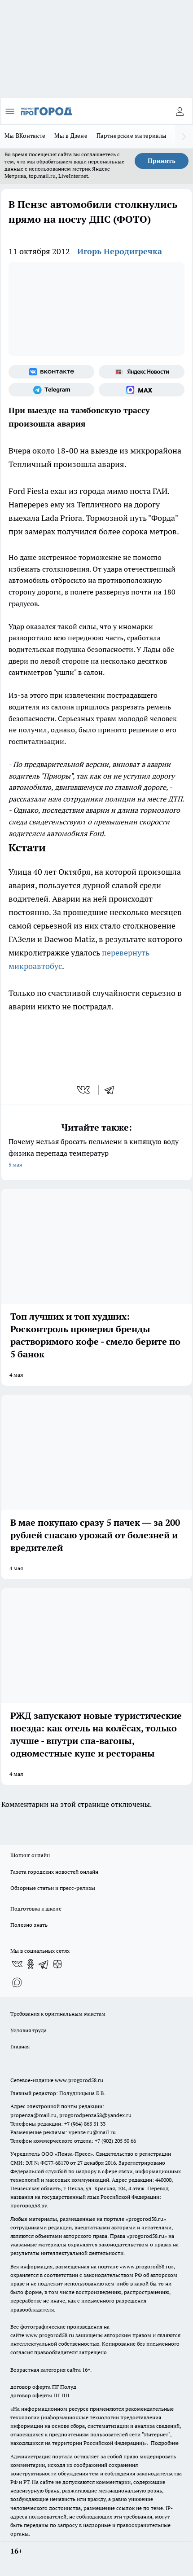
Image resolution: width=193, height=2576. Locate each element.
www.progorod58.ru (79, 2080)
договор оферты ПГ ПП (40, 2395)
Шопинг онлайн (30, 1855)
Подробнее (165, 2442)
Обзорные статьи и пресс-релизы (52, 1888)
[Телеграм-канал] (51, 389)
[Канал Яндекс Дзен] (57, 1964)
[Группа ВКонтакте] (51, 372)
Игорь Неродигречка (119, 251)
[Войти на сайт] (180, 111)
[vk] (84, 1089)
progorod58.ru (145, 2218)
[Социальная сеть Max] (141, 389)
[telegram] (112, 1089)
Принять (161, 161)
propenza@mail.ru (33, 2115)
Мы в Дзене (71, 136)
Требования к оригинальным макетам (57, 2013)
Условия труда (28, 2030)
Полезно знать (29, 1924)
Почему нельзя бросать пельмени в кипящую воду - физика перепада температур (96, 1154)
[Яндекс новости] (141, 372)
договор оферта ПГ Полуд (43, 2386)
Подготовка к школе (35, 1908)
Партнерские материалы (131, 136)
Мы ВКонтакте (24, 136)
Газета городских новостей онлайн (54, 1871)
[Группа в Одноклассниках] (30, 1964)
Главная (20, 2046)
